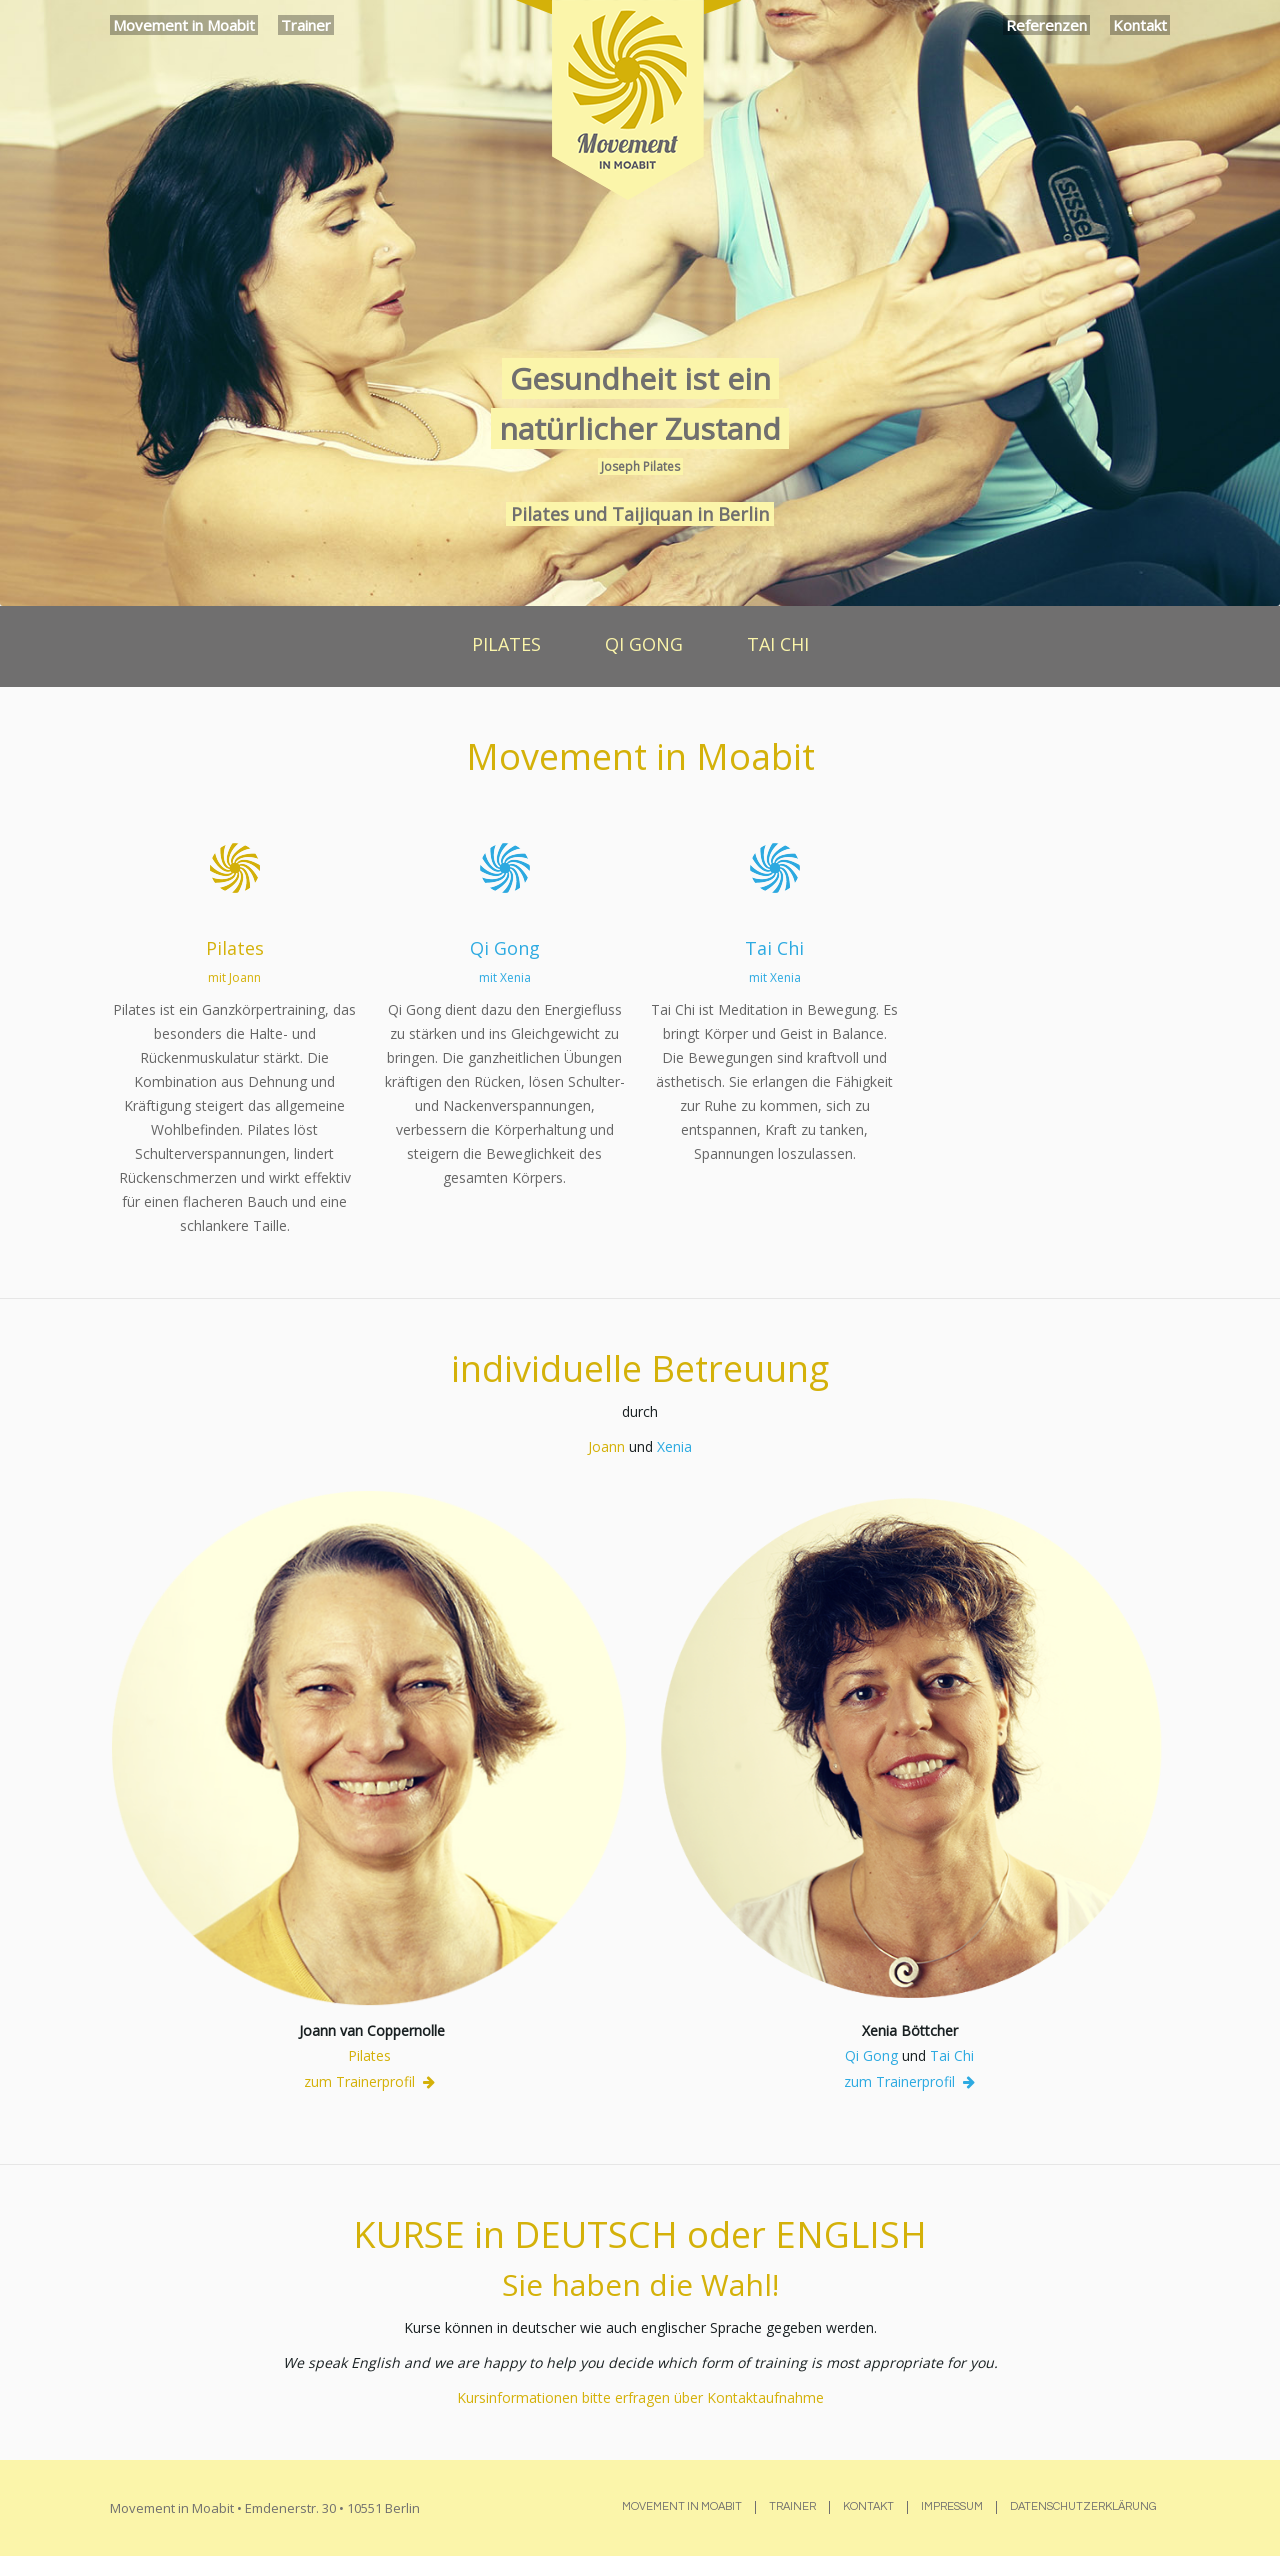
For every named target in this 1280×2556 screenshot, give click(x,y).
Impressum (952, 2506)
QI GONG (644, 644)
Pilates (235, 948)
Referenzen (1046, 25)
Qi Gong (505, 948)
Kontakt (1140, 25)
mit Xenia (505, 977)
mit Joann (234, 977)
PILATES (506, 644)
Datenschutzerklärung (1083, 2506)
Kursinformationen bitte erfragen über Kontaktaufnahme (640, 2397)
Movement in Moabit (184, 25)
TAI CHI (778, 644)
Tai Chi (774, 948)
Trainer (306, 25)
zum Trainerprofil (369, 2081)
